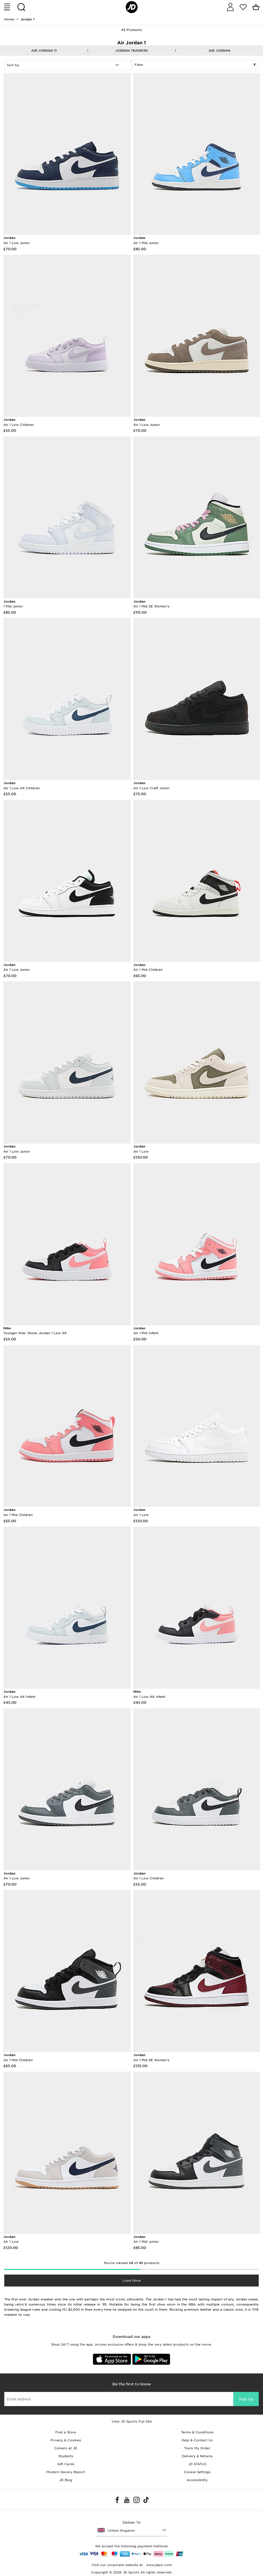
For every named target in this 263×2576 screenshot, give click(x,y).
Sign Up (246, 2399)
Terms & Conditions (197, 2432)
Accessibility (197, 2480)
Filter (195, 65)
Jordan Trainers (131, 51)
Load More (132, 2281)
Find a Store (65, 2432)
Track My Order (197, 2448)
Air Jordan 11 (44, 51)
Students (65, 2456)
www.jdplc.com (158, 2565)
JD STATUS (197, 2464)
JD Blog (65, 2480)
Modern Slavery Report (65, 2472)
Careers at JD (65, 2448)
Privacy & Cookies (66, 2440)
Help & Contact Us (197, 2440)
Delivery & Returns (197, 2456)
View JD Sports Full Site (131, 2421)
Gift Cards (65, 2464)
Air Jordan (219, 51)
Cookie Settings (197, 2472)
